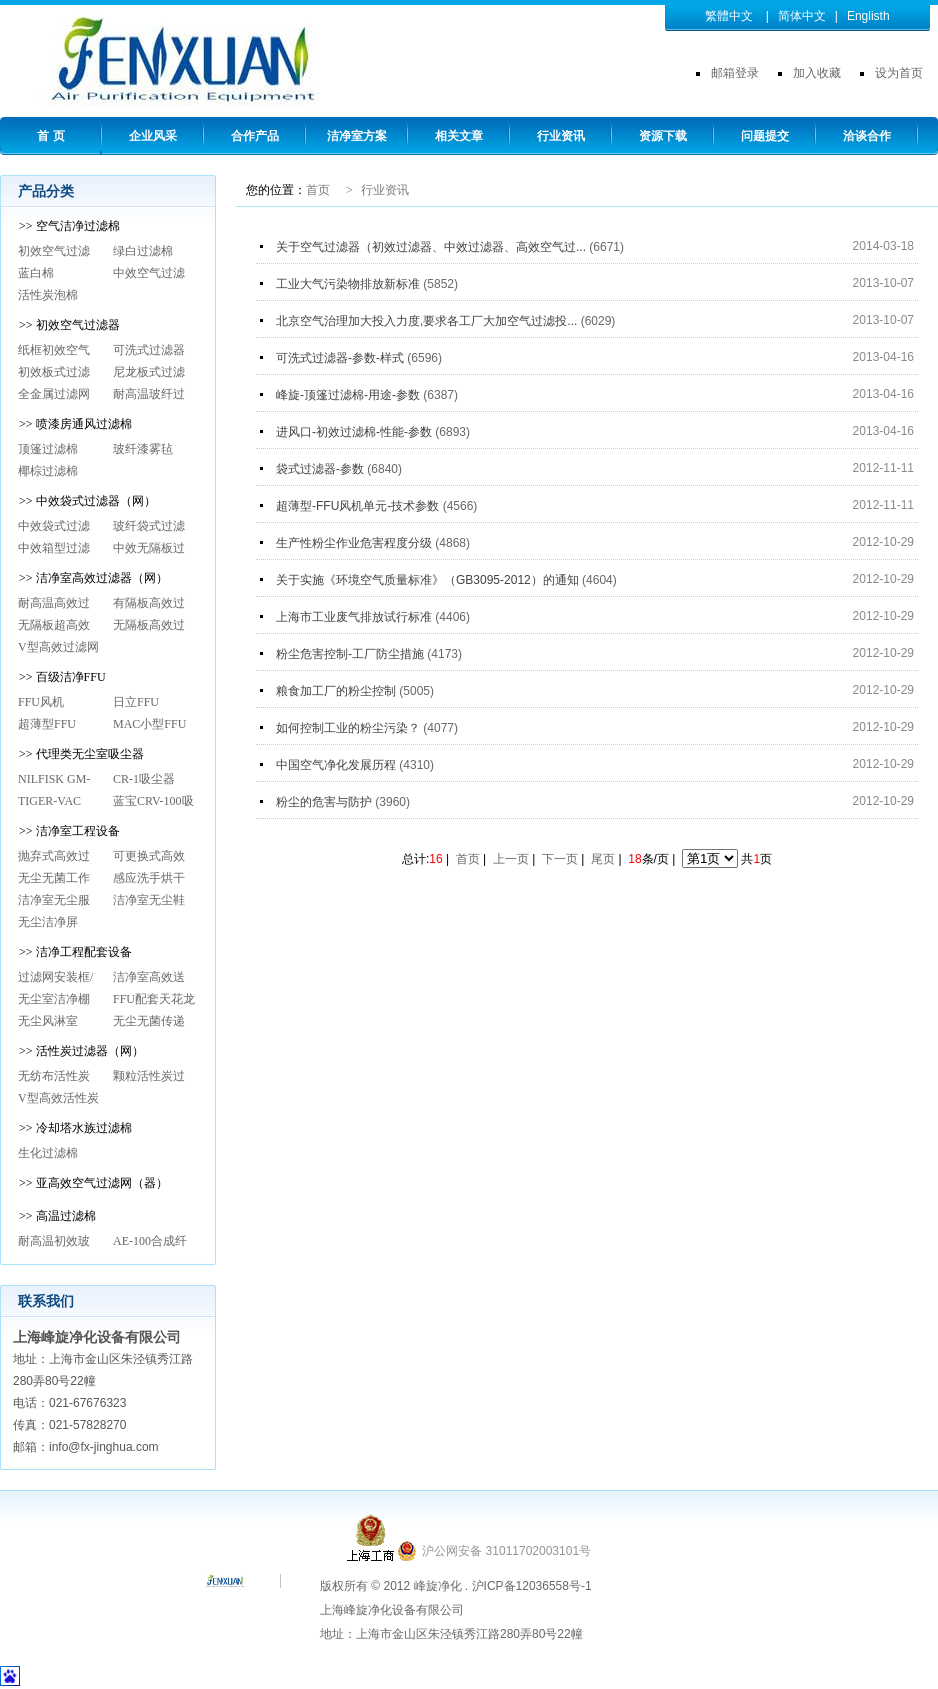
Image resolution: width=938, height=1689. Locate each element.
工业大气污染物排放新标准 (349, 284)
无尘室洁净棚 (54, 999)
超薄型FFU (47, 724)
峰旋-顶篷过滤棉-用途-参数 (349, 395)
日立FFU (136, 702)
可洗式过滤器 (149, 350)
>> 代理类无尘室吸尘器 (81, 754)
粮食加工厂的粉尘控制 (337, 691)
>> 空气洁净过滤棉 (69, 226)
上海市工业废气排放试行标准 (355, 617)
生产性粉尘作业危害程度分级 (355, 543)
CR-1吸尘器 (144, 779)
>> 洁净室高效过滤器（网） (93, 578)
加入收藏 (817, 73)
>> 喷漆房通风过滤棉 (75, 424)
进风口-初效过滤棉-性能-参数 (355, 432)
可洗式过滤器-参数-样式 (341, 358)
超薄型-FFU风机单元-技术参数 (359, 506)
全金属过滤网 (54, 394)
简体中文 (802, 16)
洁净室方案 (357, 136)
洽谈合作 (867, 136)
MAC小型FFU (149, 724)
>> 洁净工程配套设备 (75, 952)
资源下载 (663, 136)
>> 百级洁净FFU (62, 677)
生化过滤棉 (48, 1153)
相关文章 (459, 136)
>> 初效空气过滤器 (69, 325)
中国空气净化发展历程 (337, 765)
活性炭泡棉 (48, 295)
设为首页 (899, 73)
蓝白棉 (36, 273)
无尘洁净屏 (48, 922)
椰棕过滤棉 (48, 471)
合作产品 (255, 136)
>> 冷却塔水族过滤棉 (75, 1128)
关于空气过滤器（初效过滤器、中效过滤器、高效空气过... (432, 247)
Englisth (868, 16)
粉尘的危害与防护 (325, 802)
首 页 (50, 136)
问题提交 (765, 136)
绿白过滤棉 (143, 251)
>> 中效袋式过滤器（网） (87, 501)
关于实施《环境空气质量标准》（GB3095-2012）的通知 (429, 580)
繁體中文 (729, 16)
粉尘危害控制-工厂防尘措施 (351, 654)
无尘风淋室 (48, 1021)
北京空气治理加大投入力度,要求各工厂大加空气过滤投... (428, 321)
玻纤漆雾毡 (143, 449)
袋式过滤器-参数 (321, 469)
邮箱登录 (735, 73)
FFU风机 (41, 702)
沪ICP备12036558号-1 (532, 1586)
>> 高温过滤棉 (57, 1216)
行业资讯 (561, 136)
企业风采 (153, 136)
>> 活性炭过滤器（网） (81, 1051)
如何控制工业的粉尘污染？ (349, 728)
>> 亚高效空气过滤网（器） (93, 1183)
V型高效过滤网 (58, 647)
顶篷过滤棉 (48, 449)
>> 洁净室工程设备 (69, 831)
